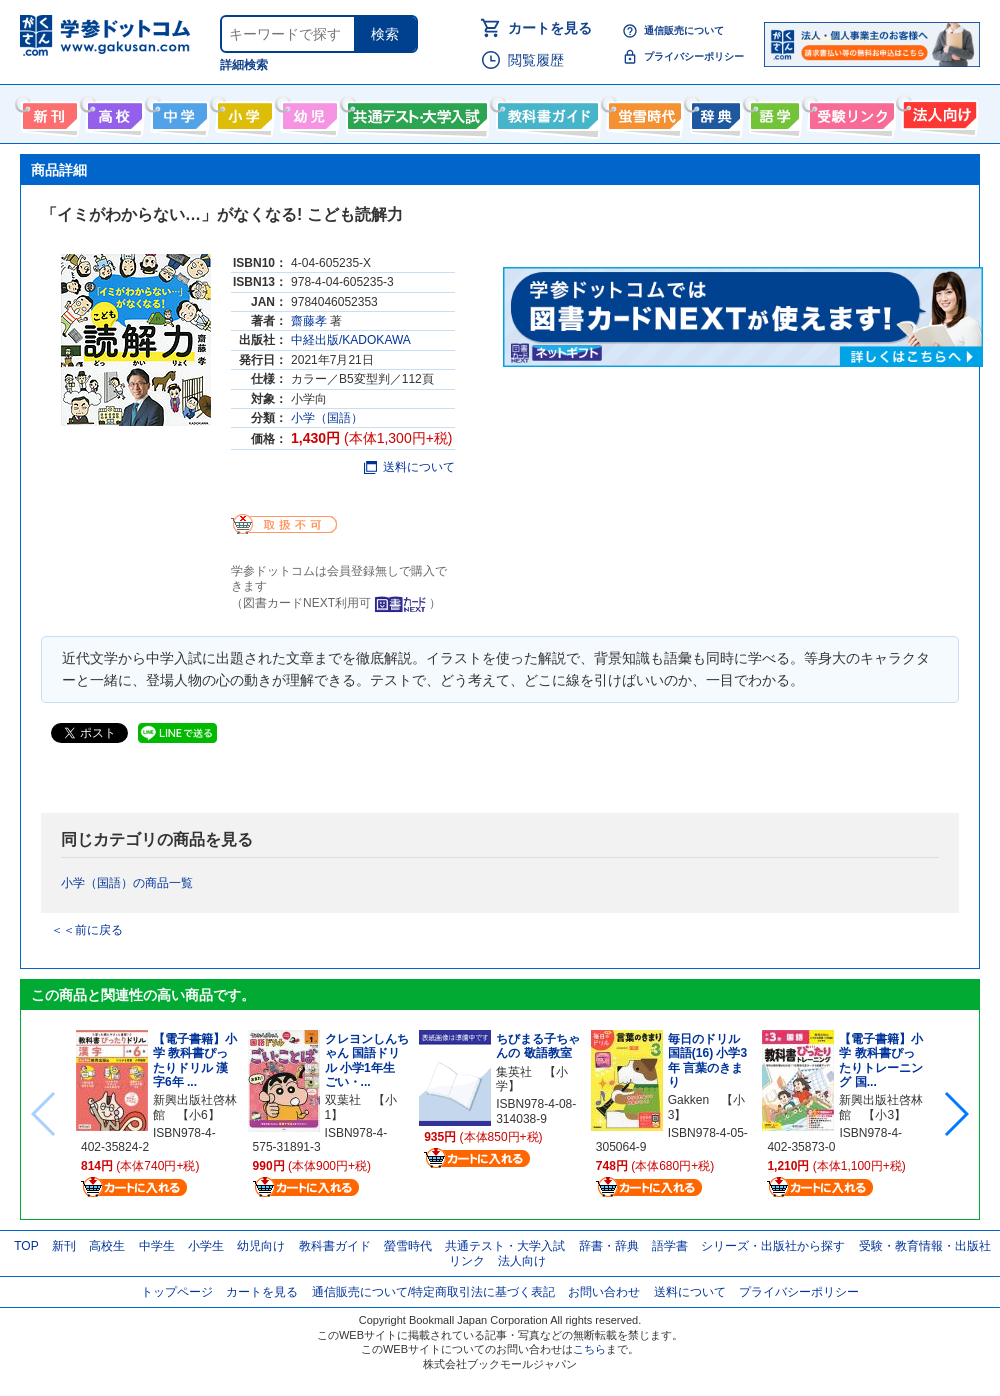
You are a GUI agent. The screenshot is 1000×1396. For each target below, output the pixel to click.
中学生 (157, 1246)
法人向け (937, 112)
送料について (409, 467)
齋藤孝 (309, 321)
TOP (26, 1246)
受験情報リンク (849, 112)
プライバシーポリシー (694, 56)
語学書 (772, 112)
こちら (589, 1349)
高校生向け (112, 112)
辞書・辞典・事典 (713, 112)
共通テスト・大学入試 (415, 112)
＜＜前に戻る (87, 930)
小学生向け (242, 112)
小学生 (206, 1246)
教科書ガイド (545, 112)
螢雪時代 (642, 112)
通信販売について (684, 30)
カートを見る (550, 28)
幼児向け (307, 112)
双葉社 (343, 1100)
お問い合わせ (604, 1292)
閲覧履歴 (536, 60)
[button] (955, 1114)
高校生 (107, 1246)
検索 (385, 34)
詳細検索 (244, 65)
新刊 (64, 1246)
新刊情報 (47, 112)
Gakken (688, 1100)
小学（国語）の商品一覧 (127, 883)
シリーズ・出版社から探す (773, 1246)
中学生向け (177, 112)
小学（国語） (327, 418)
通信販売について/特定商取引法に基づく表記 (433, 1292)
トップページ (177, 1292)
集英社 (514, 1072)
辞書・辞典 (609, 1246)
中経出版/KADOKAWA (351, 340)
